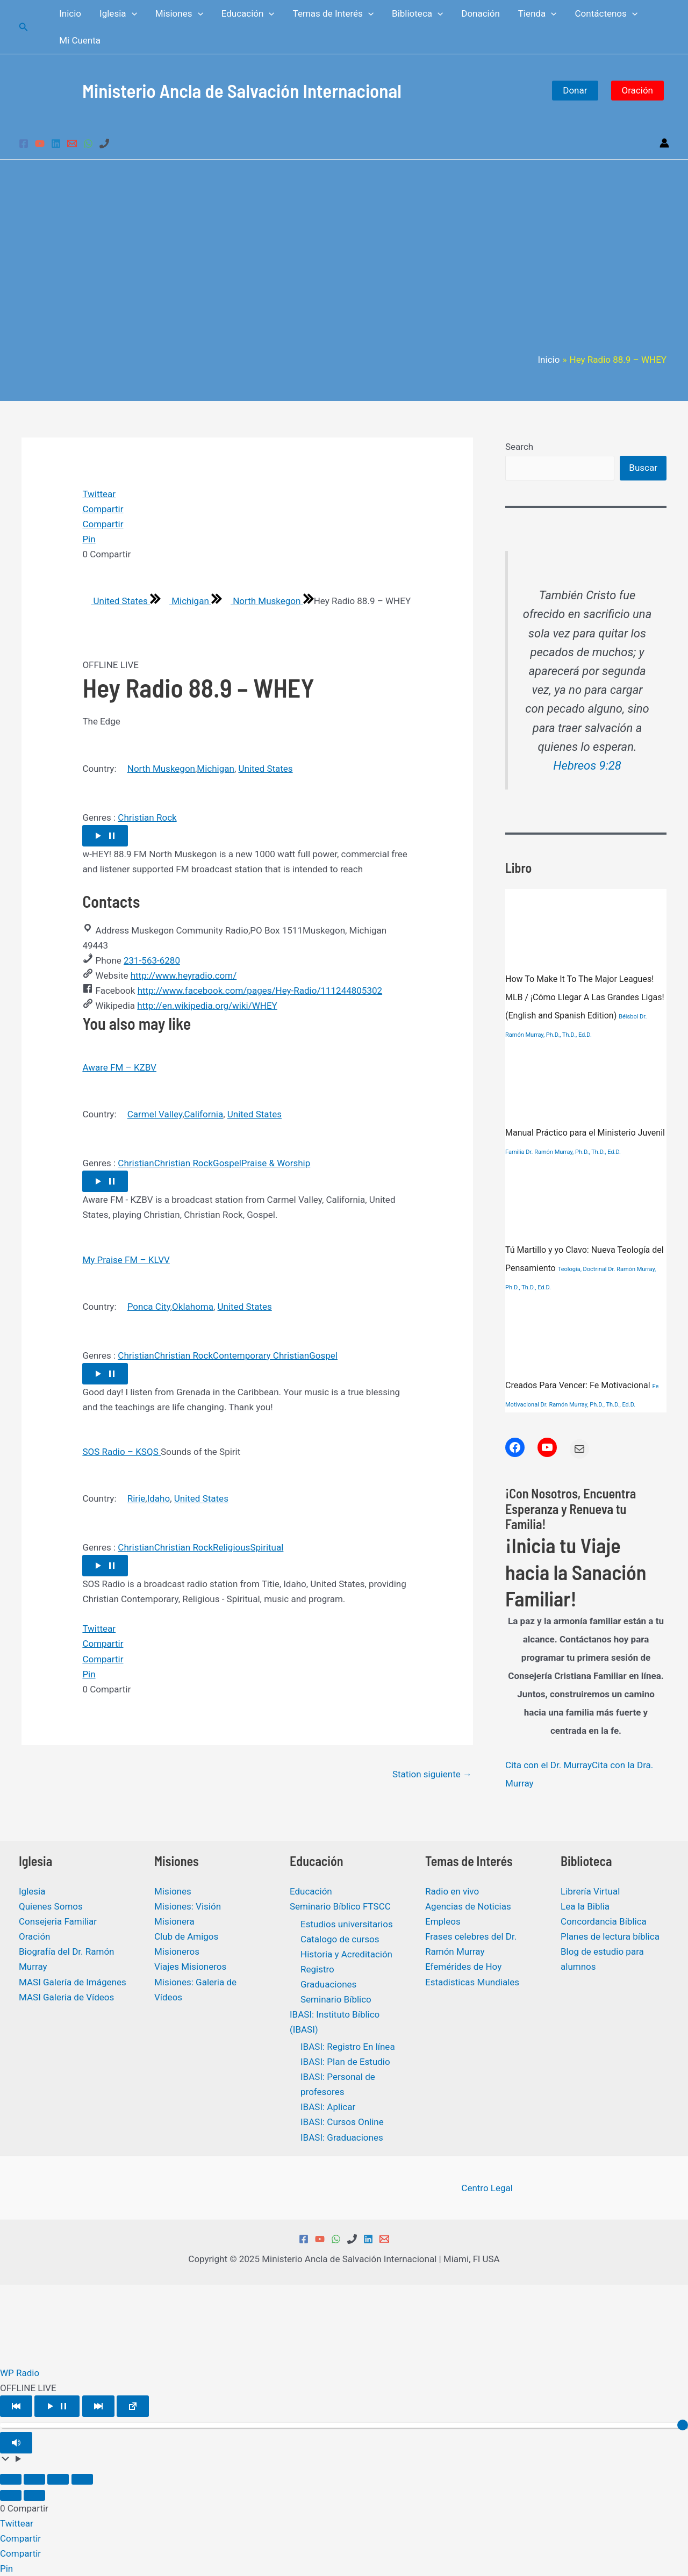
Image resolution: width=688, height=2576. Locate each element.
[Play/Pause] (57, 2406)
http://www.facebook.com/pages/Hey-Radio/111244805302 (260, 990)
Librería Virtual (590, 1891)
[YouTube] (40, 143)
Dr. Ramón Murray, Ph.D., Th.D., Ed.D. (573, 1152)
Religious (231, 1547)
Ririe (136, 1499)
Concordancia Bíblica (604, 1921)
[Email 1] (72, 143)
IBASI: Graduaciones (341, 2137)
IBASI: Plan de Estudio (345, 2061)
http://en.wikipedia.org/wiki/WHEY (207, 1005)
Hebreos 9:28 (587, 765)
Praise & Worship (275, 1163)
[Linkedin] (56, 143)
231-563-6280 (152, 960)
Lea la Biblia (585, 1906)
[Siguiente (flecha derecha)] (34, 2495)
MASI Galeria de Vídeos (66, 1997)
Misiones (172, 1891)
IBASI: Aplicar (327, 2106)
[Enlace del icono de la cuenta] (664, 143)
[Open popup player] (133, 2406)
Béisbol (628, 1016)
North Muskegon (262, 600)
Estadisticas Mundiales (472, 1982)
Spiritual (266, 1547)
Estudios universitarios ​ (347, 1924)
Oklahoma (192, 1306)
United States (116, 600)
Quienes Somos (51, 1906)
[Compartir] (58, 2479)
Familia (515, 1152)
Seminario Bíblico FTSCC (340, 1906)
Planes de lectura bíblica (610, 1936)
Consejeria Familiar (58, 1921)
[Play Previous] (16, 2406)
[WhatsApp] (88, 143)
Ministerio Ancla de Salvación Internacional (242, 90)
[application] (131, 13)
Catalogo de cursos (339, 1939)
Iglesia (32, 1891)
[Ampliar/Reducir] (11, 2479)
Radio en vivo (452, 1891)
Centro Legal (486, 2188)
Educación (311, 1891)
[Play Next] (98, 2406)
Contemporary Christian (261, 1355)
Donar (575, 90)
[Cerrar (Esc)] (82, 2479)
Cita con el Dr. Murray (548, 1765)
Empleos (443, 1921)
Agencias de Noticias (468, 1906)
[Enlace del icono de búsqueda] (23, 27)
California (203, 1114)
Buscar (643, 467)
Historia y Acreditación (346, 1954)
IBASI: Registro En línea (347, 2046)
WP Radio (19, 2372)
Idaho (158, 1499)
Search (519, 446)
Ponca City (148, 1306)
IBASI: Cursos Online (342, 2121)
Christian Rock (147, 817)
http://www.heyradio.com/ (184, 975)
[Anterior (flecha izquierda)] (11, 2495)
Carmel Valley (154, 1114)
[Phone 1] (104, 143)
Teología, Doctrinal (582, 1269)
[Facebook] (23, 143)
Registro (317, 1969)
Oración (638, 90)
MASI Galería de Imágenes (72, 1982)
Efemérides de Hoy (463, 1966)
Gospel (227, 1163)
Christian (136, 1163)
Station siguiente (432, 1774)
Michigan (186, 600)
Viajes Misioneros (190, 1966)
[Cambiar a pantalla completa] (34, 2479)
